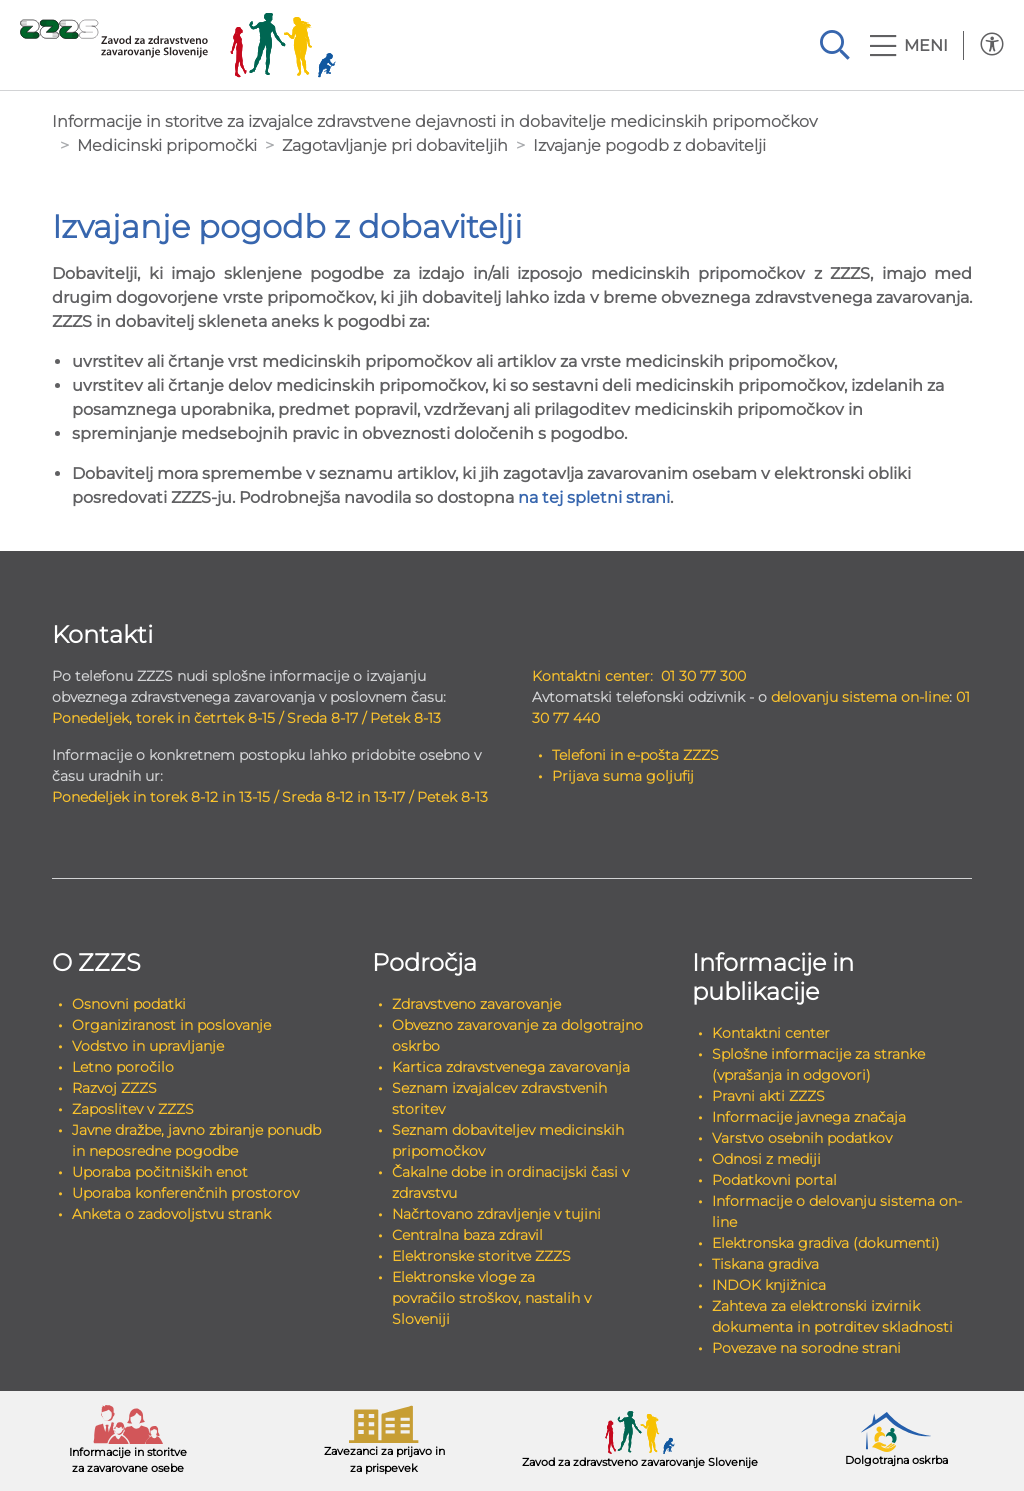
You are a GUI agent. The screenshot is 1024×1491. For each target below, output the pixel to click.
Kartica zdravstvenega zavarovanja (511, 1067)
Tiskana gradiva (765, 1264)
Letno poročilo (123, 1067)
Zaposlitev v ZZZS (133, 1109)
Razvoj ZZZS (114, 1088)
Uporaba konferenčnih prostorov (185, 1193)
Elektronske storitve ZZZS (481, 1256)
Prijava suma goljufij (623, 776)
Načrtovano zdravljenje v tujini (496, 1214)
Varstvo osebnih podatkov (802, 1138)
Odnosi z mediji (766, 1159)
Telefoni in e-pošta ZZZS (635, 755)
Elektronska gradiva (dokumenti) (826, 1243)
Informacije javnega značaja (809, 1117)
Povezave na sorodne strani (806, 1348)
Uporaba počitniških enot (160, 1172)
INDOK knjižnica (769, 1285)
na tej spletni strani (594, 497)
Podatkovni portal (774, 1180)
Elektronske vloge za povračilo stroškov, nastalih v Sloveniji (491, 1298)
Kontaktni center (771, 1033)
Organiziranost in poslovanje (171, 1025)
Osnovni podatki (129, 1004)
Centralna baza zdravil (467, 1235)
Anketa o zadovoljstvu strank (171, 1214)
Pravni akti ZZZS (768, 1096)
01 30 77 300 (703, 676)
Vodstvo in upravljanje (148, 1046)
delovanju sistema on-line (860, 697)
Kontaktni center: (592, 676)
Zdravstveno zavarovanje (476, 1004)
